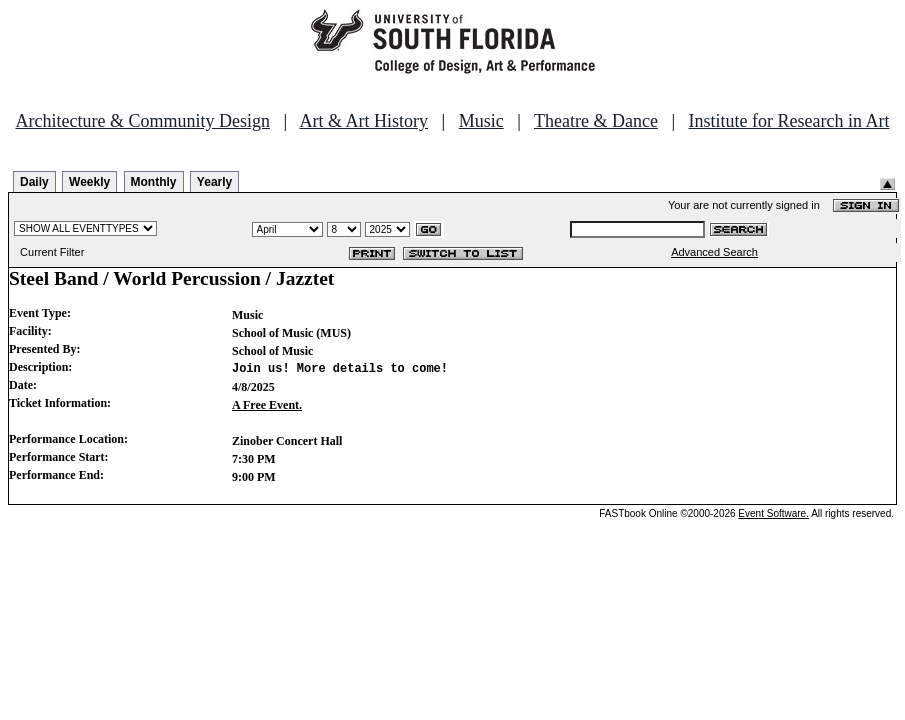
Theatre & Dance (596, 121)
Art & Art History (364, 121)
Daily (34, 182)
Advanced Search (714, 252)
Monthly (154, 182)
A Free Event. (267, 405)
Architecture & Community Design (143, 121)
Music (481, 121)
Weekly (89, 182)
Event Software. (773, 513)
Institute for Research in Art (789, 121)
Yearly (214, 182)
